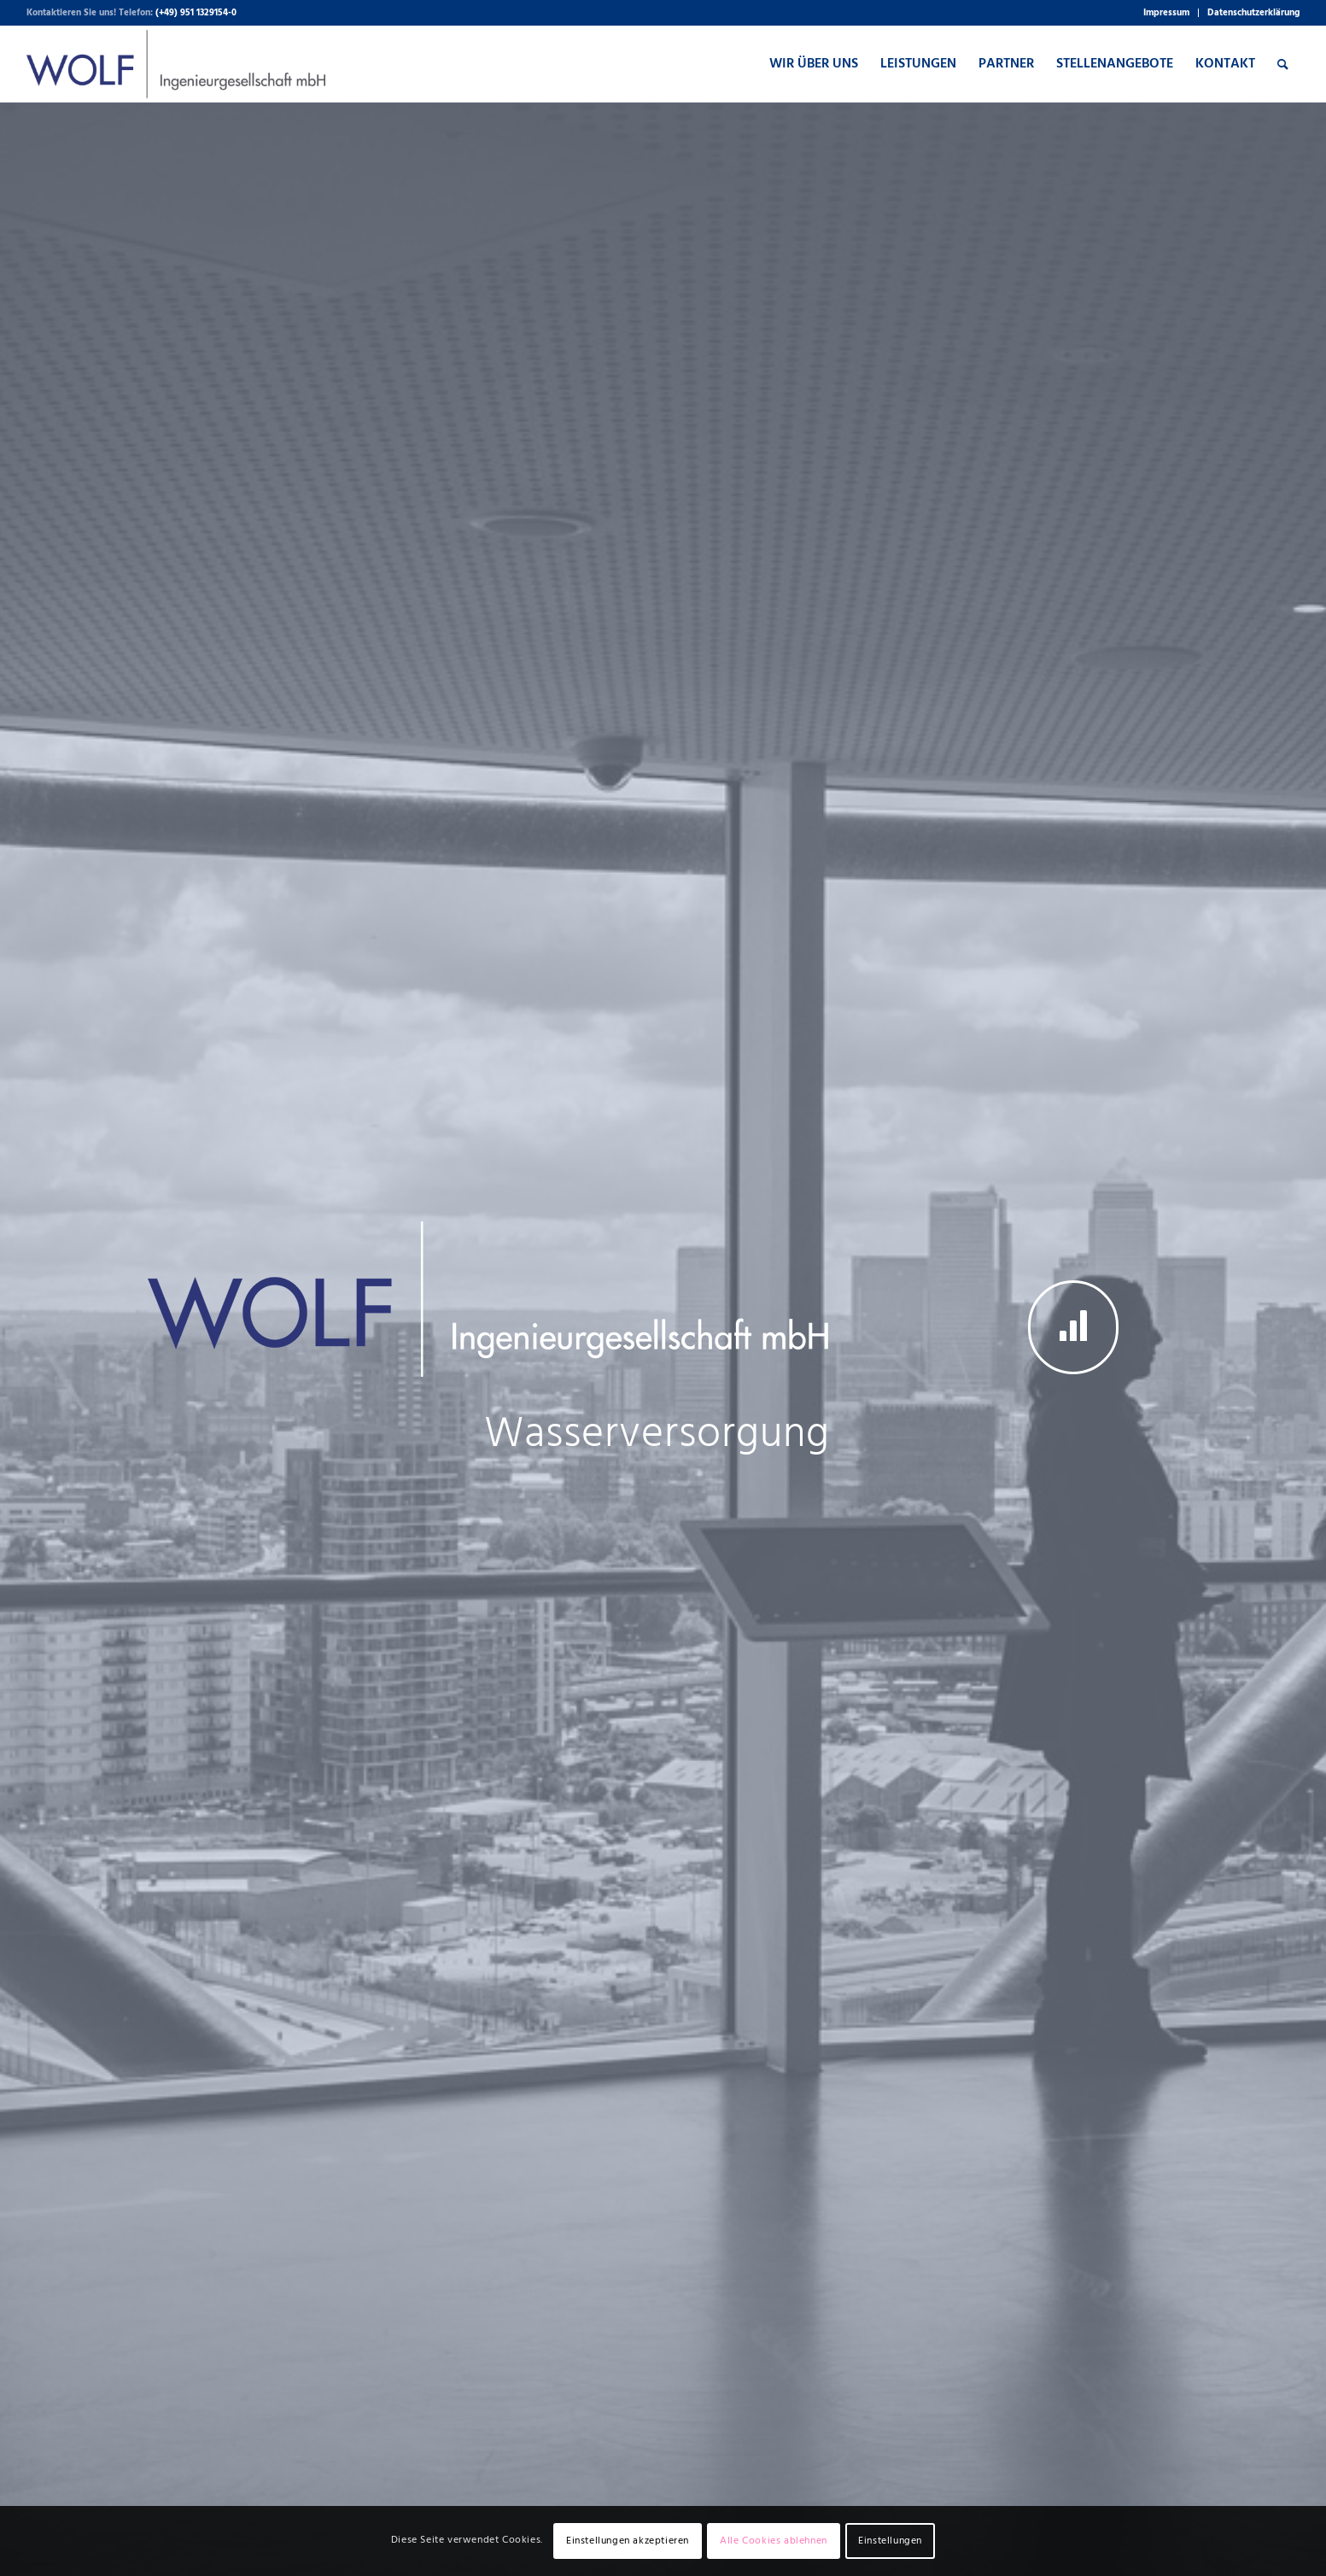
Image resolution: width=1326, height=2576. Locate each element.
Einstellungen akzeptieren (627, 2541)
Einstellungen (890, 2541)
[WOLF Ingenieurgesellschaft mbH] (175, 64)
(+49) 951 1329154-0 (196, 12)
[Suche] (1283, 64)
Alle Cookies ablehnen (773, 2541)
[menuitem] (1167, 13)
